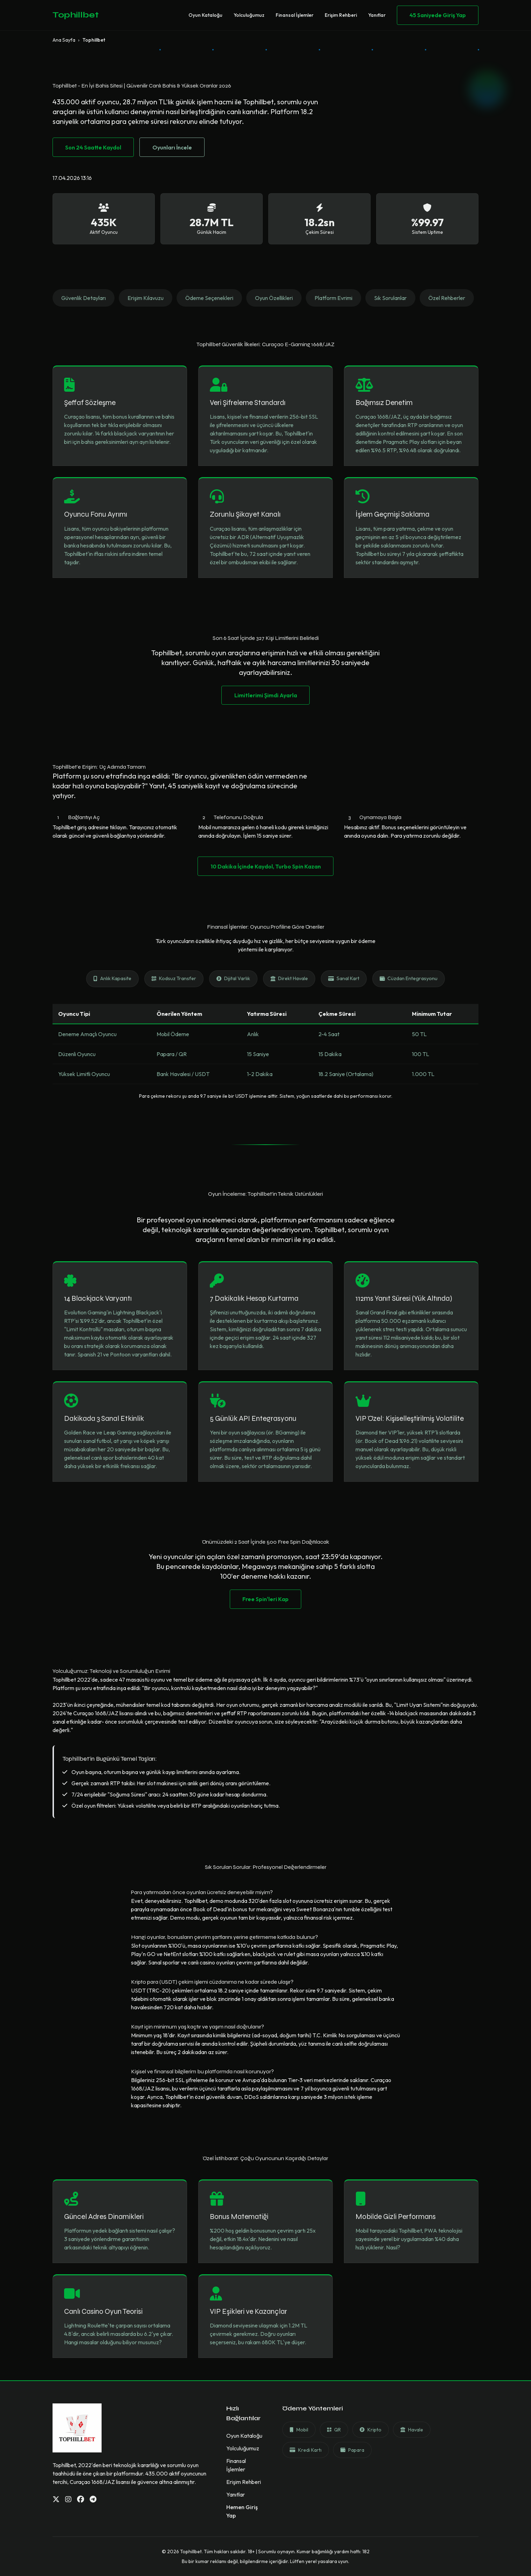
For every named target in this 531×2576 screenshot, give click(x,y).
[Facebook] (80, 2499)
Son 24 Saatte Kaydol (93, 147)
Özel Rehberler (446, 297)
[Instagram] (68, 2499)
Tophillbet (76, 15)
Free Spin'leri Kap (265, 1599)
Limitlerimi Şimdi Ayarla (265, 695)
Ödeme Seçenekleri (209, 297)
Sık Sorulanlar (390, 297)
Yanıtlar (377, 15)
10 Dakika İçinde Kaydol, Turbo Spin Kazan (266, 866)
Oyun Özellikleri (274, 297)
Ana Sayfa (64, 40)
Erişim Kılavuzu (145, 297)
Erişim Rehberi (341, 15)
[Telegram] (93, 2499)
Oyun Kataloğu (205, 15)
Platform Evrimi (333, 297)
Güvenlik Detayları (83, 297)
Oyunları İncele (172, 147)
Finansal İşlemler (294, 15)
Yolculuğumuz (249, 15)
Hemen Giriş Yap (242, 2511)
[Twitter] (56, 2499)
